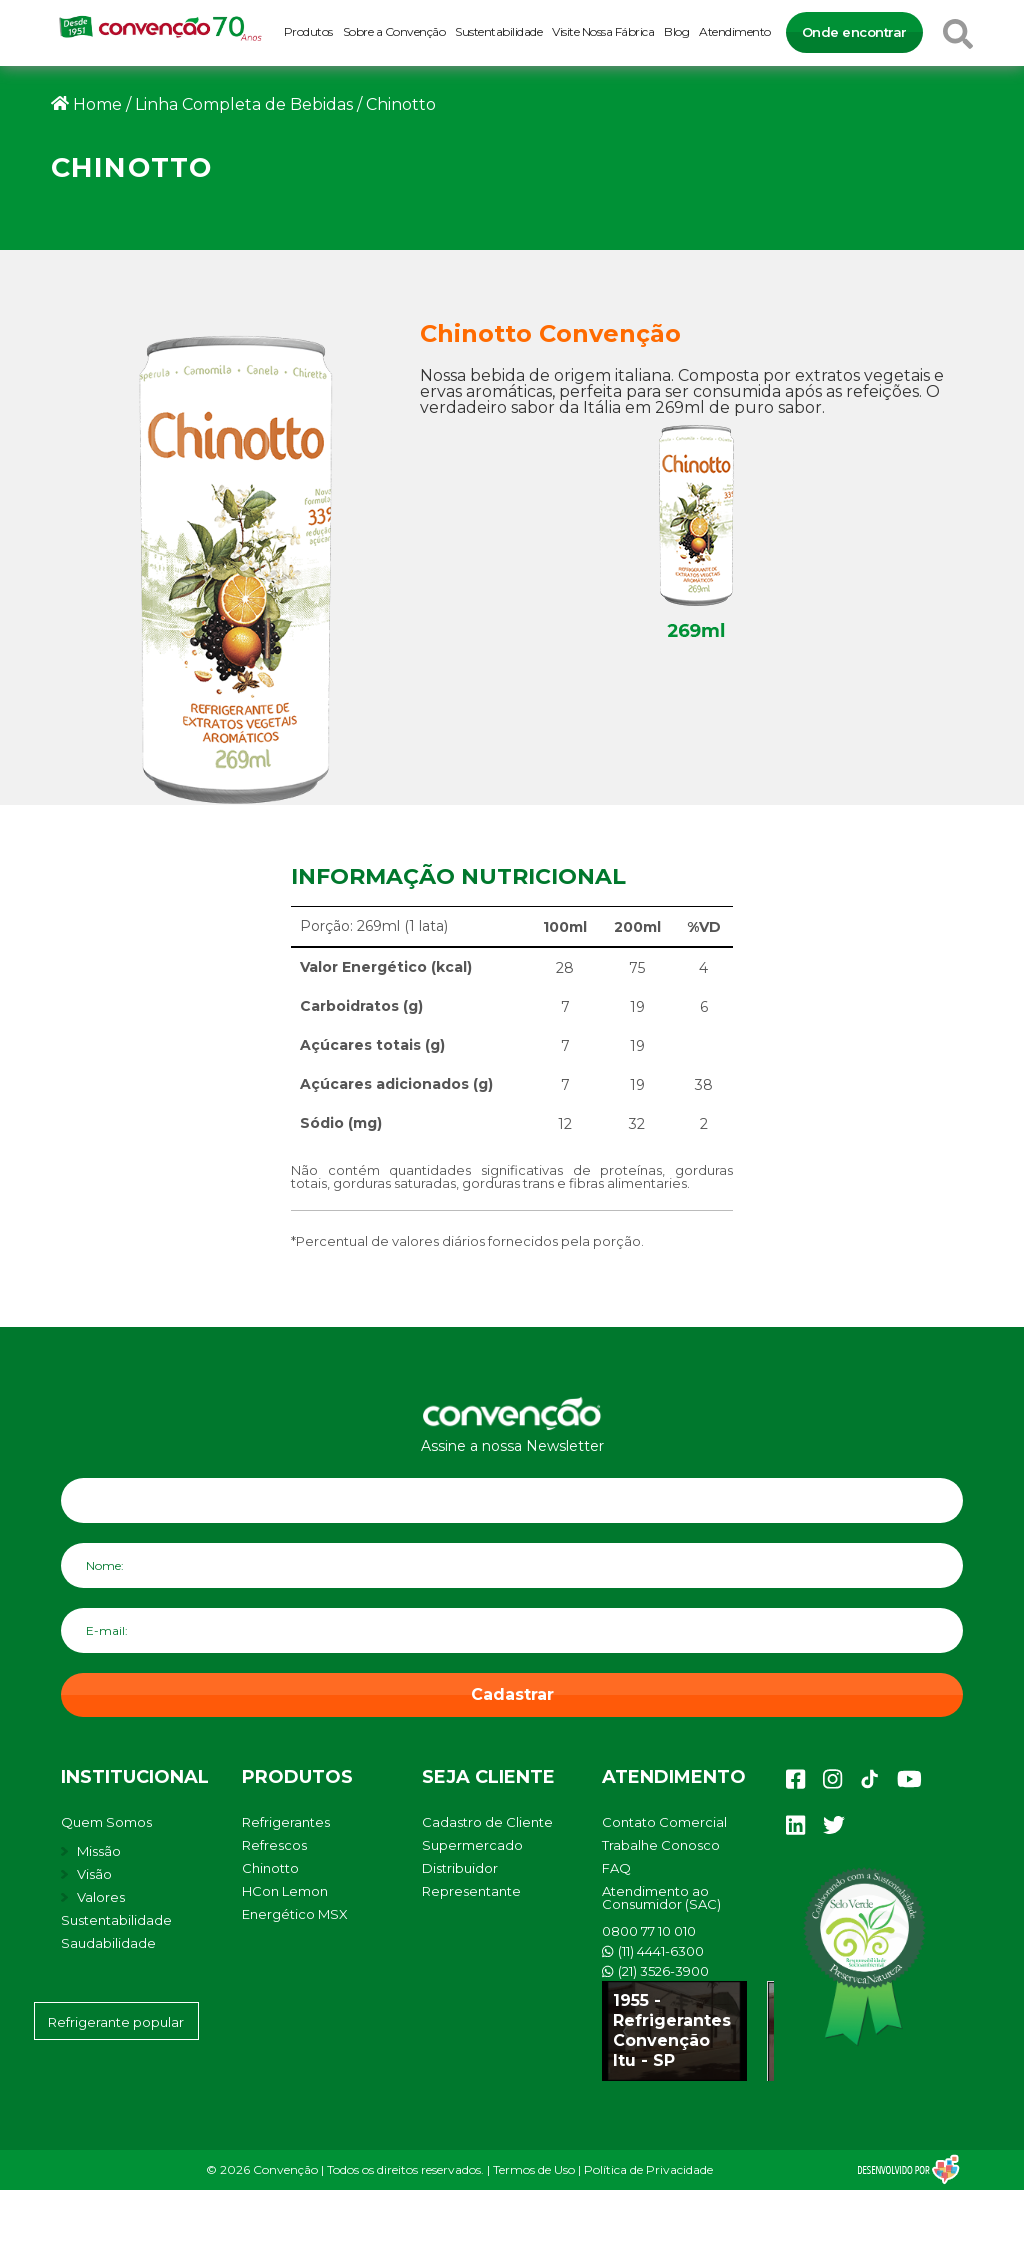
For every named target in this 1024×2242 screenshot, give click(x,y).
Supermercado (472, 1845)
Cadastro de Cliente (487, 1822)
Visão (94, 1874)
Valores (101, 1897)
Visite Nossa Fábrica (603, 31)
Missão (99, 1851)
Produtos (308, 31)
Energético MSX (295, 1914)
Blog (676, 31)
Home (97, 104)
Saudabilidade (108, 1943)
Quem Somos (106, 1822)
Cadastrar (512, 1694)
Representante (471, 1891)
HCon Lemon (285, 1891)
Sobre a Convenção (394, 31)
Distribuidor (460, 1868)
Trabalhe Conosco (661, 1845)
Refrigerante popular (116, 2022)
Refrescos (274, 1845)
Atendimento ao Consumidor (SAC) (661, 1897)
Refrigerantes (286, 1822)
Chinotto (270, 1868)
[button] (981, 2217)
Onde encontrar (854, 32)
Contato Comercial (664, 1822)
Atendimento (735, 31)
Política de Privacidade (648, 2169)
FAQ (616, 1868)
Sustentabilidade (498, 31)
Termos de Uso (534, 2169)
